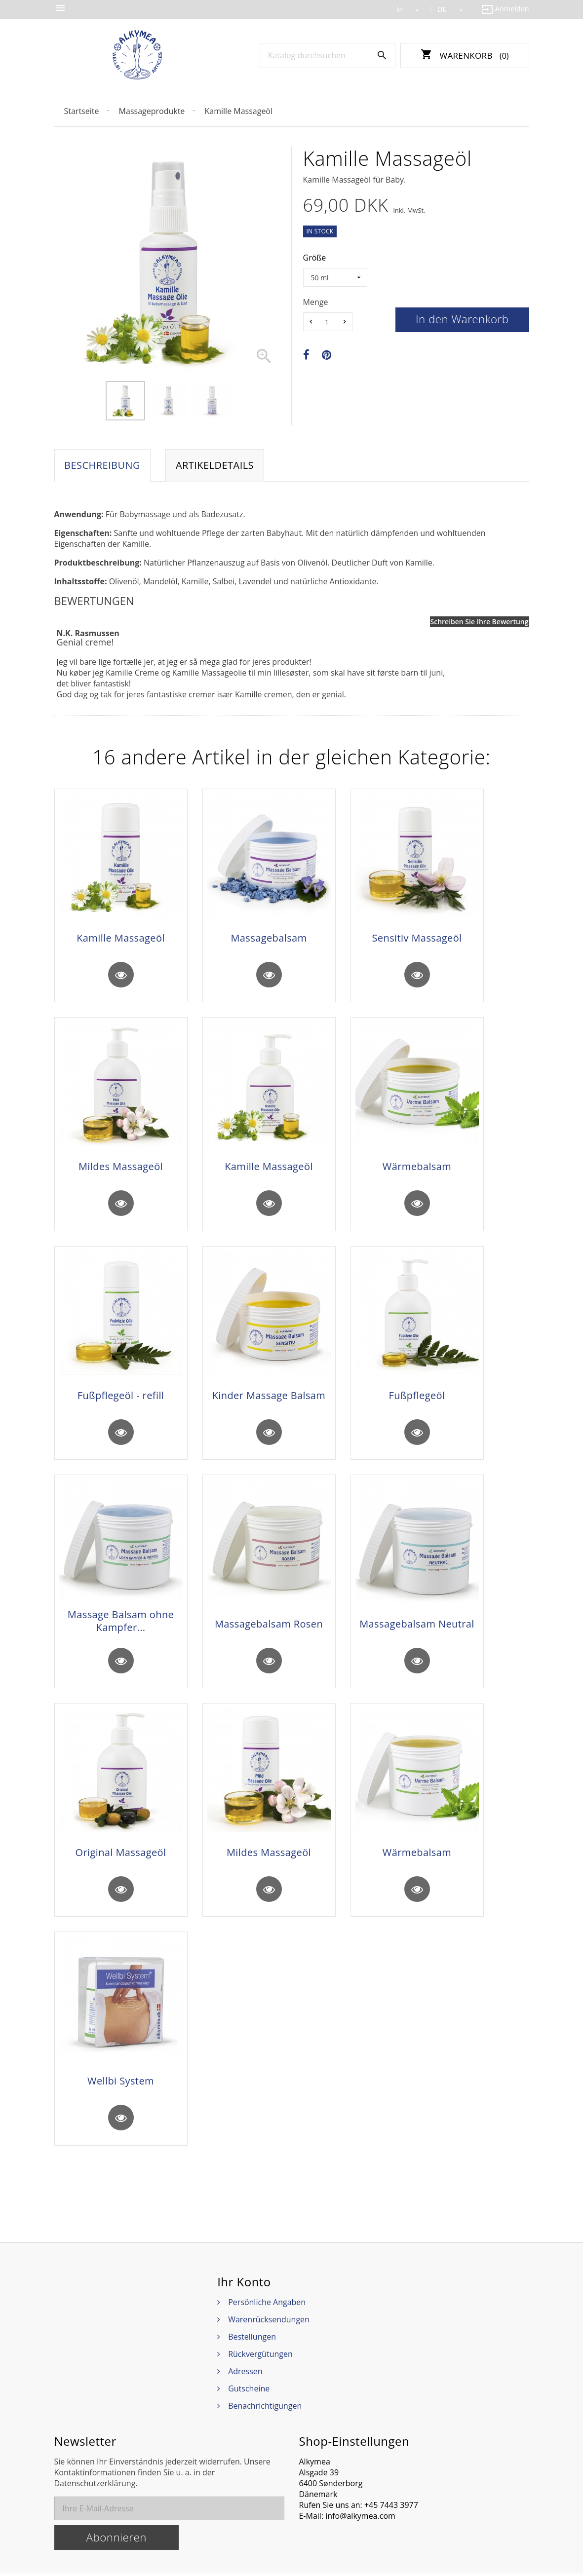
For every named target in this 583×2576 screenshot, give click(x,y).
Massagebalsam (269, 938)
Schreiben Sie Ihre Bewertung (479, 622)
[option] (125, 400)
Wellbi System (120, 2083)
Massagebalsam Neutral (416, 1625)
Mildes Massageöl (120, 1167)
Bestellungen (252, 2339)
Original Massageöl (121, 1854)
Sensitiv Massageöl (417, 938)
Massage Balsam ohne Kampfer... (121, 1622)
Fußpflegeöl (417, 1396)
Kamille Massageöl (121, 938)
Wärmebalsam (417, 1167)
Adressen (245, 2373)
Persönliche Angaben (267, 2304)
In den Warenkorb (462, 319)
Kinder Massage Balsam (269, 1396)
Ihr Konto (244, 2284)
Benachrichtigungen (265, 2408)
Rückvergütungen (260, 2356)
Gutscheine (249, 2391)
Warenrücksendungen (269, 2321)
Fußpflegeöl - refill (121, 1396)
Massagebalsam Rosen (269, 1625)
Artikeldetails (215, 465)
